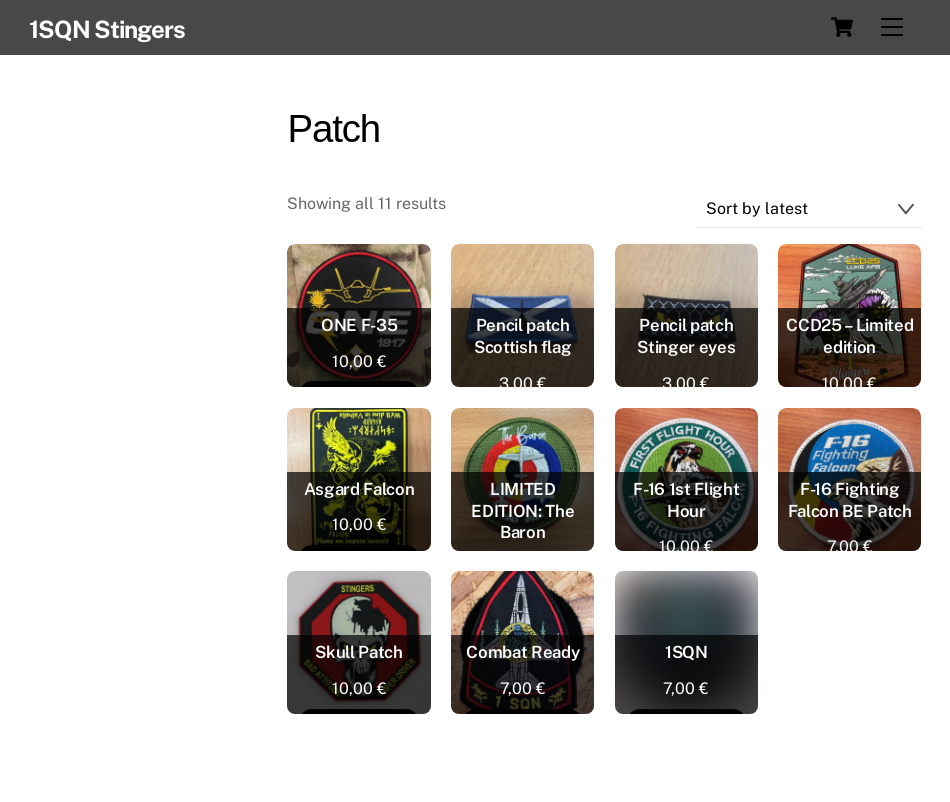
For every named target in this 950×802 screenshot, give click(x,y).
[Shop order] (809, 209)
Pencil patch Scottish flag (523, 336)
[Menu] (892, 27)
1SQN (686, 652)
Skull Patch (358, 652)
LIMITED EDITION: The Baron (522, 511)
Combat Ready (522, 652)
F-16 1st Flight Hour (686, 500)
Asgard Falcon (359, 489)
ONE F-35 (359, 325)
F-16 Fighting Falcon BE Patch (850, 500)
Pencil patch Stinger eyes (686, 336)
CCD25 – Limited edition (849, 336)
